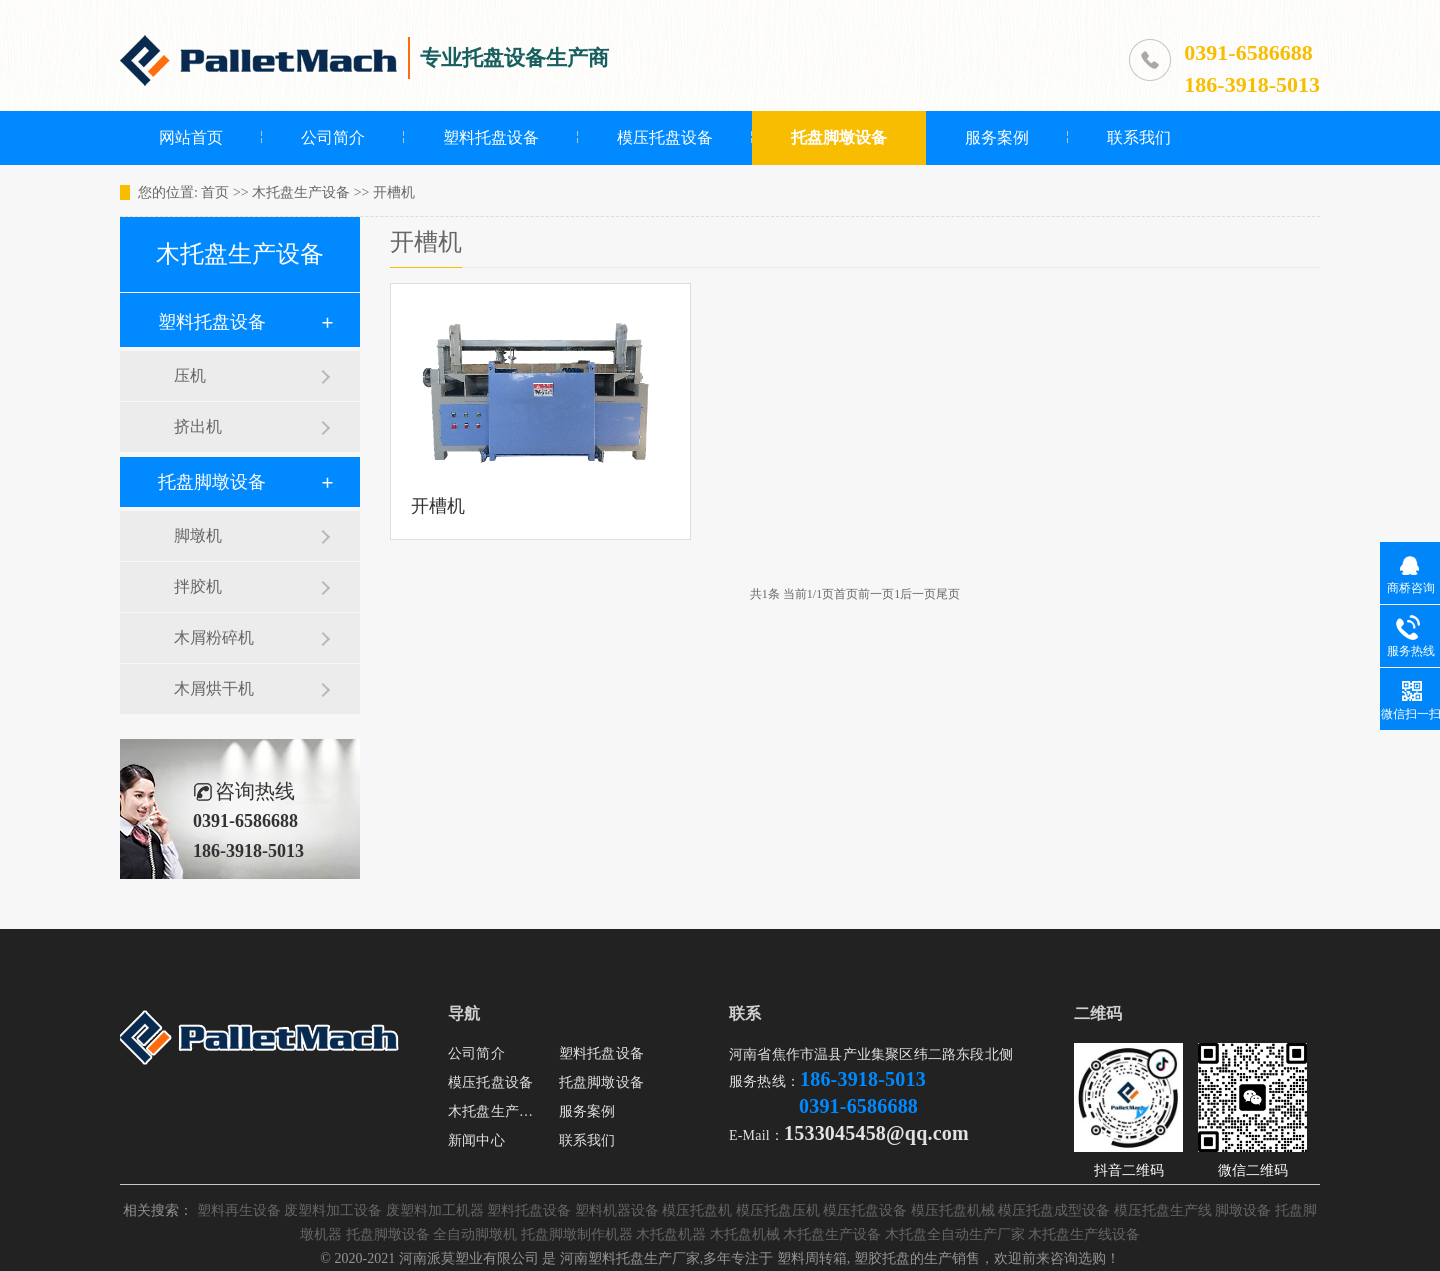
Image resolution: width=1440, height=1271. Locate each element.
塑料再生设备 (239, 1210)
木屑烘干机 (214, 688)
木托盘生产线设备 (1084, 1234)
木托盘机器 (671, 1234)
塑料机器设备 (617, 1210)
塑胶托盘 (882, 1258)
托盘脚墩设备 (839, 137)
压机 (190, 375)
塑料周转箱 (812, 1258)
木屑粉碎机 (214, 637)
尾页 (948, 594)
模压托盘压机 (778, 1210)
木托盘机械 (745, 1234)
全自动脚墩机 (475, 1234)
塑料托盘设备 (491, 137)
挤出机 (198, 426)
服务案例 (997, 137)
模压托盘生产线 (1163, 1210)
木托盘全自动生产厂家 (955, 1234)
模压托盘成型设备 (1054, 1210)
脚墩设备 (1243, 1210)
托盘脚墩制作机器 (577, 1234)
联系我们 (1139, 137)
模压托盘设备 (665, 137)
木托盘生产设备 (301, 192)
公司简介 (333, 137)
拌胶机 (198, 586)
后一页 (918, 594)
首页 (215, 192)
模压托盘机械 (953, 1210)
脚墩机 (198, 535)
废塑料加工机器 (435, 1210)
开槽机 (394, 192)
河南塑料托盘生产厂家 (630, 1258)
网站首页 (191, 137)
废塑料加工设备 (333, 1210)
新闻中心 (476, 1140)
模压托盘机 (697, 1210)
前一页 (876, 594)
